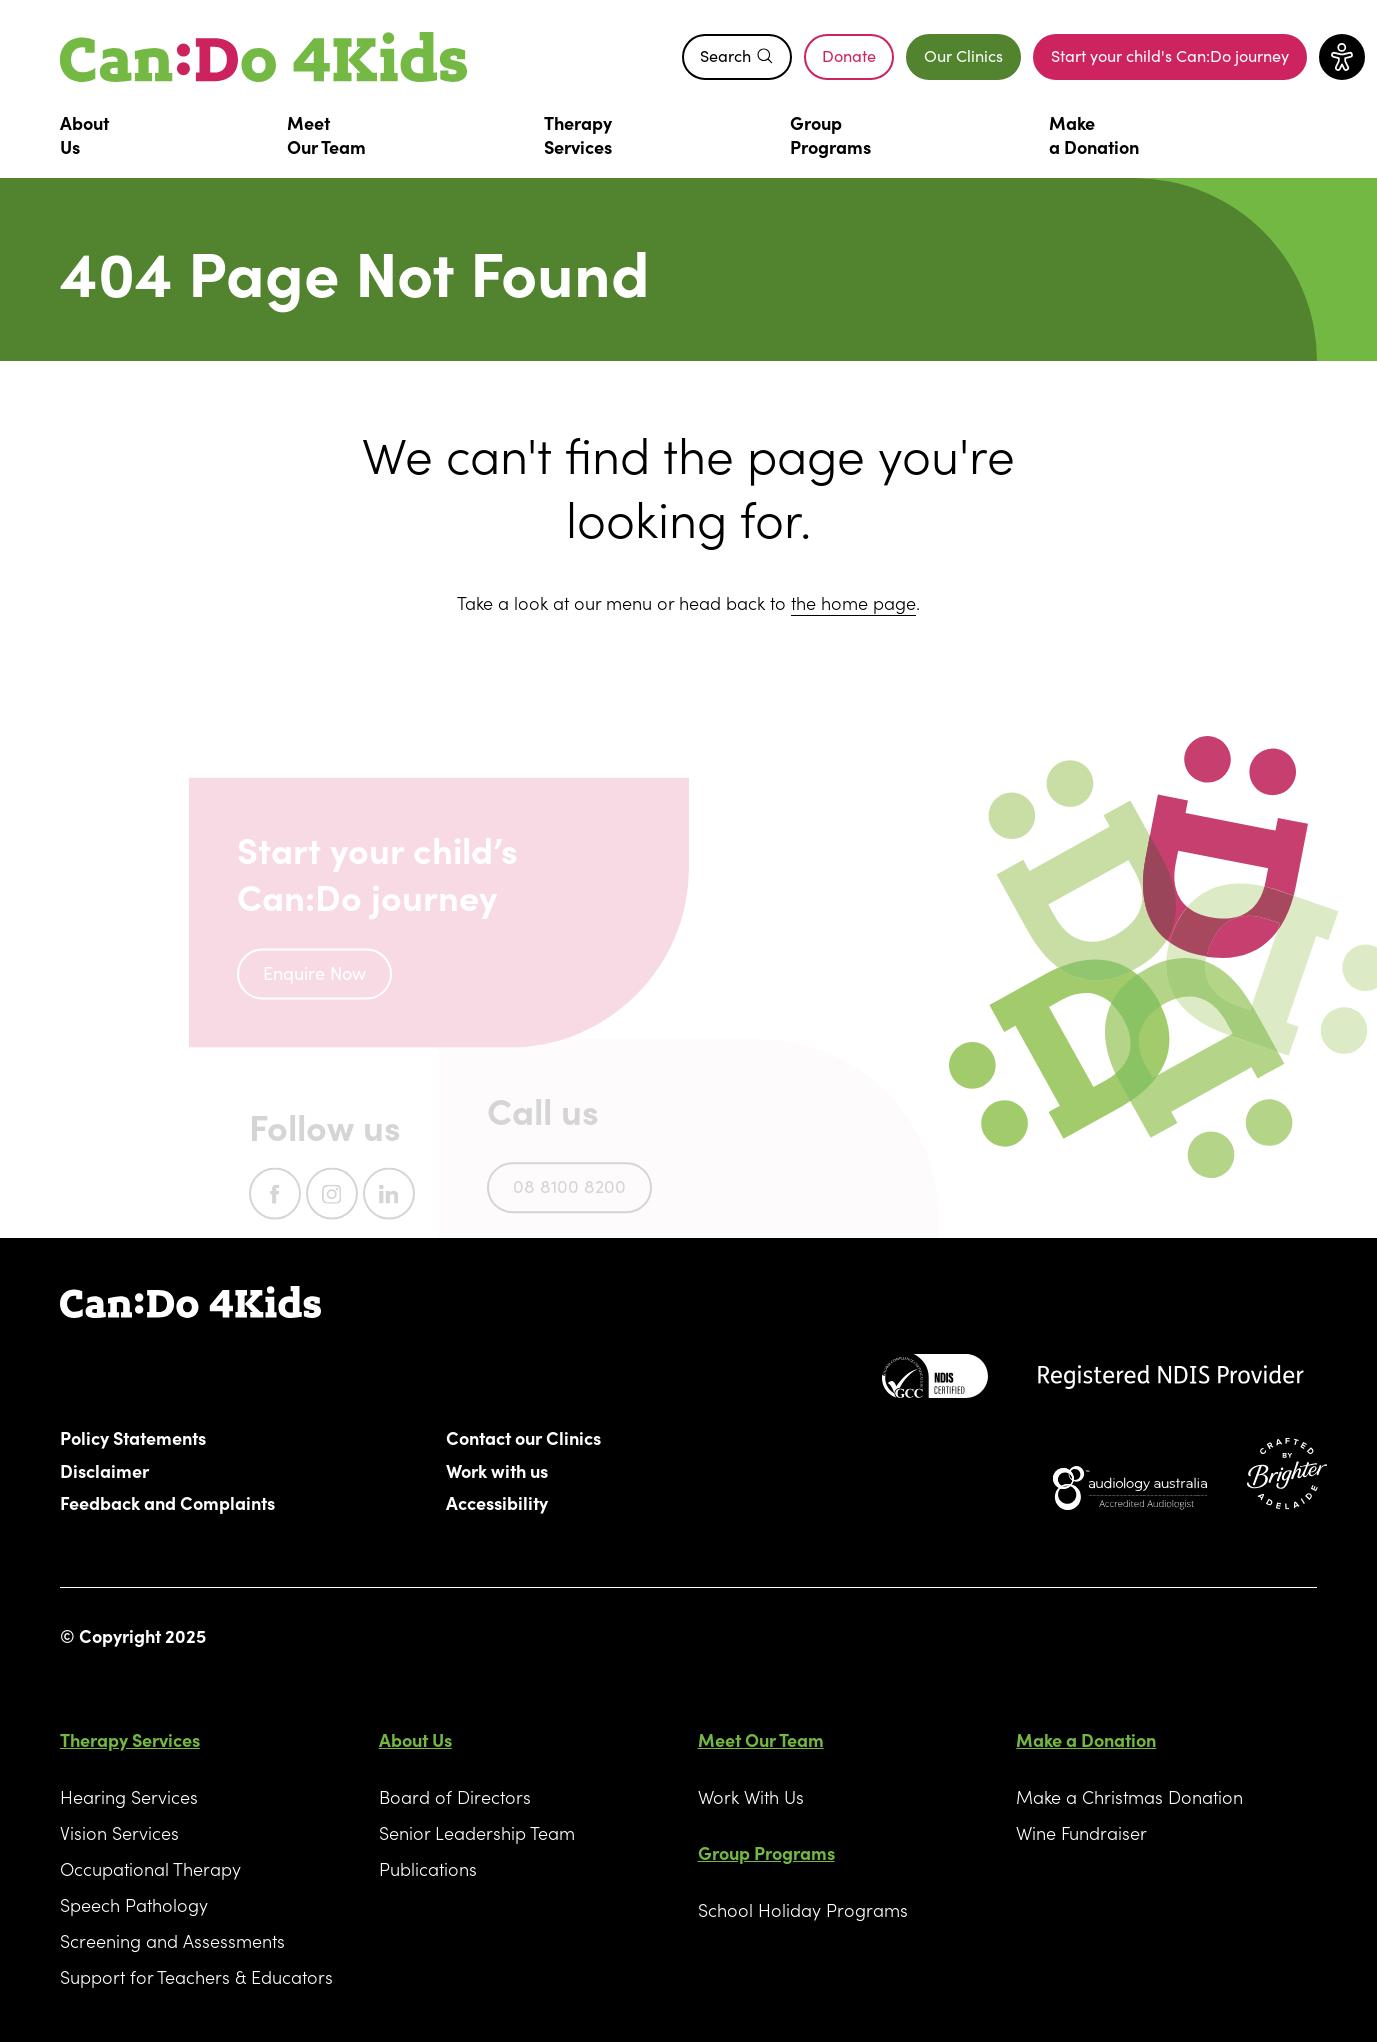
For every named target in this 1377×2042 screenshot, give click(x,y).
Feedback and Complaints (168, 1502)
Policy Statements (133, 1437)
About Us (415, 1739)
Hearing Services (129, 1796)
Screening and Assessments (172, 1940)
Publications (428, 1868)
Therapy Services (130, 1739)
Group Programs (766, 1852)
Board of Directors (455, 1796)
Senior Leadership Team (477, 1832)
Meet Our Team (761, 1739)
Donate (858, 60)
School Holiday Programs (803, 1909)
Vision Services (119, 1832)
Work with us (497, 1470)
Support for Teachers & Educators (196, 1976)
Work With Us (751, 1796)
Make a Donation (1086, 1739)
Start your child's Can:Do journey (1179, 60)
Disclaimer (105, 1470)
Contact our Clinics (524, 1437)
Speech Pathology (134, 1904)
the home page (853, 602)
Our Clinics (963, 55)
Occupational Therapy (150, 1868)
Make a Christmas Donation (1129, 1796)
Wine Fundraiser (1081, 1832)
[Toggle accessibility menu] (1342, 57)
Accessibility (497, 1502)
